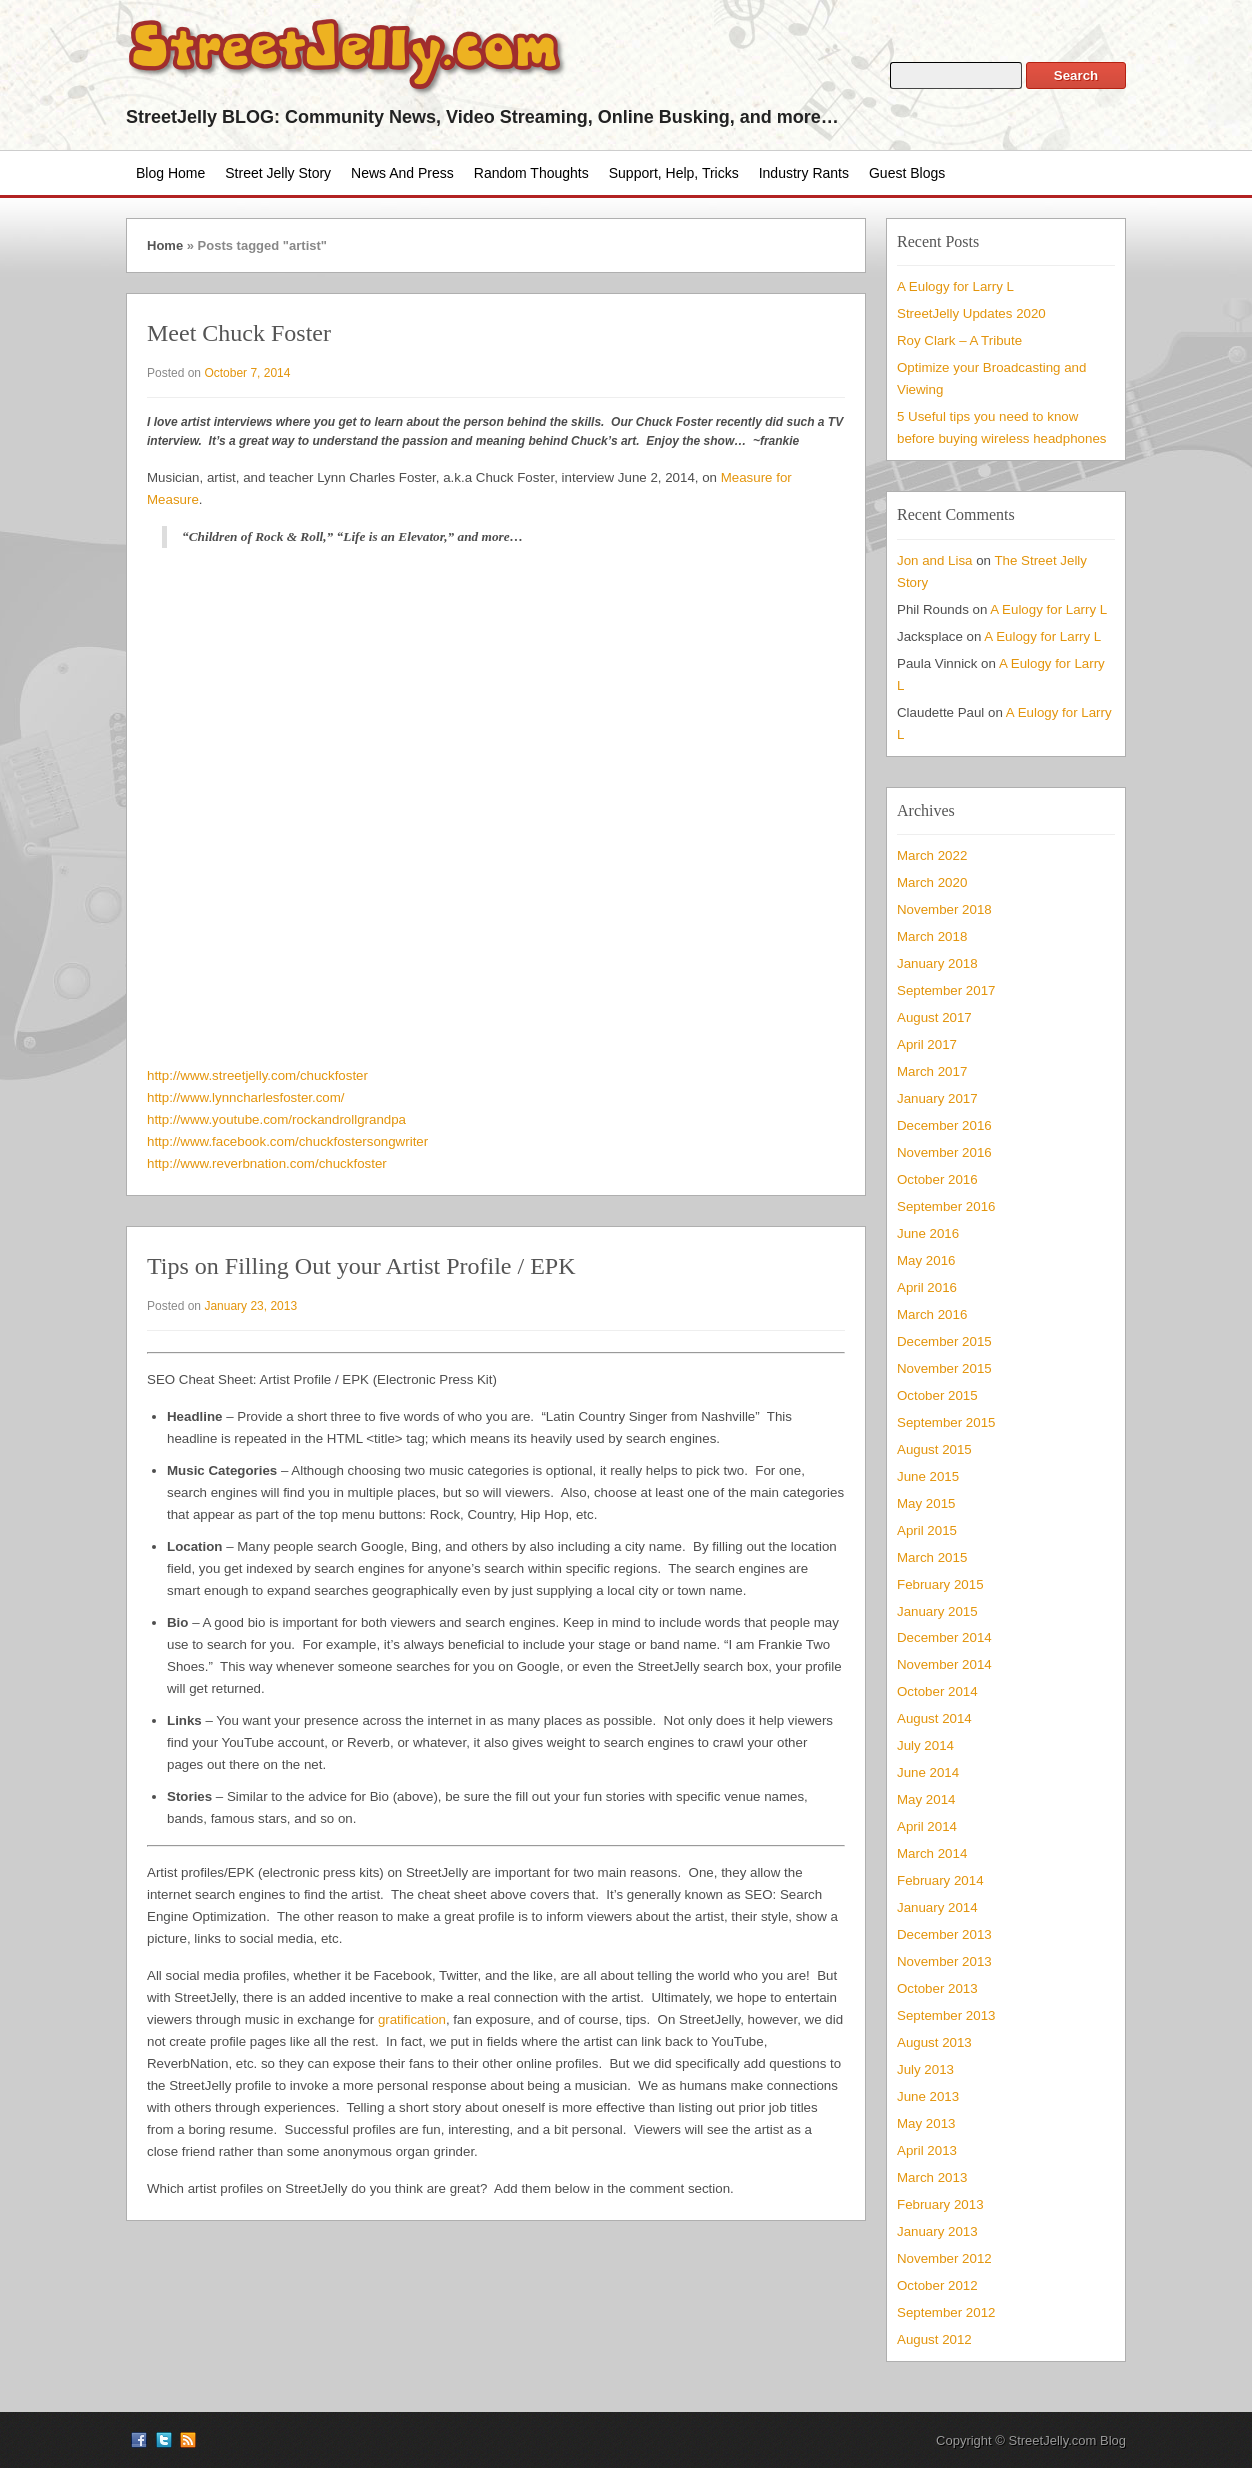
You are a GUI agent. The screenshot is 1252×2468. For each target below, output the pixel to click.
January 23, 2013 (250, 1306)
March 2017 (932, 1071)
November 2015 (944, 1368)
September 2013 (946, 2015)
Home (165, 245)
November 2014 (944, 1664)
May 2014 (926, 1799)
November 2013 (944, 1961)
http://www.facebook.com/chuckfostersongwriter (287, 1141)
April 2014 (927, 1826)
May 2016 (926, 1260)
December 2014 (944, 1637)
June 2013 (928, 2096)
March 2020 (932, 882)
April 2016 (927, 1287)
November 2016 (944, 1152)
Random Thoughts (531, 173)
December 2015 (944, 1341)
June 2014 (928, 1772)
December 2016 (944, 1125)
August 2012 (934, 2339)
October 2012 (937, 2285)
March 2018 (932, 936)
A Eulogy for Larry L (955, 286)
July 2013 (925, 2069)
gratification (412, 2019)
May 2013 (926, 2123)
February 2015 (940, 1584)
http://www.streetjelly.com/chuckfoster (257, 1075)
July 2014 (925, 1745)
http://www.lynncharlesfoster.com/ (246, 1097)
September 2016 (946, 1206)
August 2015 (934, 1449)
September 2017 (946, 990)
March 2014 (932, 1853)
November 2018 (944, 909)
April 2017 (927, 1044)
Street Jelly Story (278, 173)
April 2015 (927, 1530)
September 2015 (946, 1422)
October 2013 (937, 1988)
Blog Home (170, 173)
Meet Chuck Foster (239, 333)
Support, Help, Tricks (674, 173)
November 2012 (944, 2258)
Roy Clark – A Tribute (959, 340)
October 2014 (937, 1691)
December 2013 (944, 1934)
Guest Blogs (907, 173)
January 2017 (937, 1098)
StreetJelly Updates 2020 (971, 313)
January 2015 (937, 1611)
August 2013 (934, 2042)
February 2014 (940, 1880)
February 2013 (940, 2204)
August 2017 (934, 1017)
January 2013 (937, 2231)
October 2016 (937, 1179)
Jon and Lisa (935, 560)
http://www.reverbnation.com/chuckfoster (267, 1163)
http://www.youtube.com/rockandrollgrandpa (276, 1119)
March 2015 (932, 1557)
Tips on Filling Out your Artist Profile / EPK (361, 1266)
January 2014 (937, 1907)
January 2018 (937, 963)
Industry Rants (804, 173)
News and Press (402, 173)
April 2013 (927, 2150)
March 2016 (932, 1314)
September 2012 (946, 2312)
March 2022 (932, 855)
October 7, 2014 (247, 373)
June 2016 (928, 1233)
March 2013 (932, 2177)
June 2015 (928, 1476)
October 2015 (937, 1395)
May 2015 (926, 1503)
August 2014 (934, 1718)
